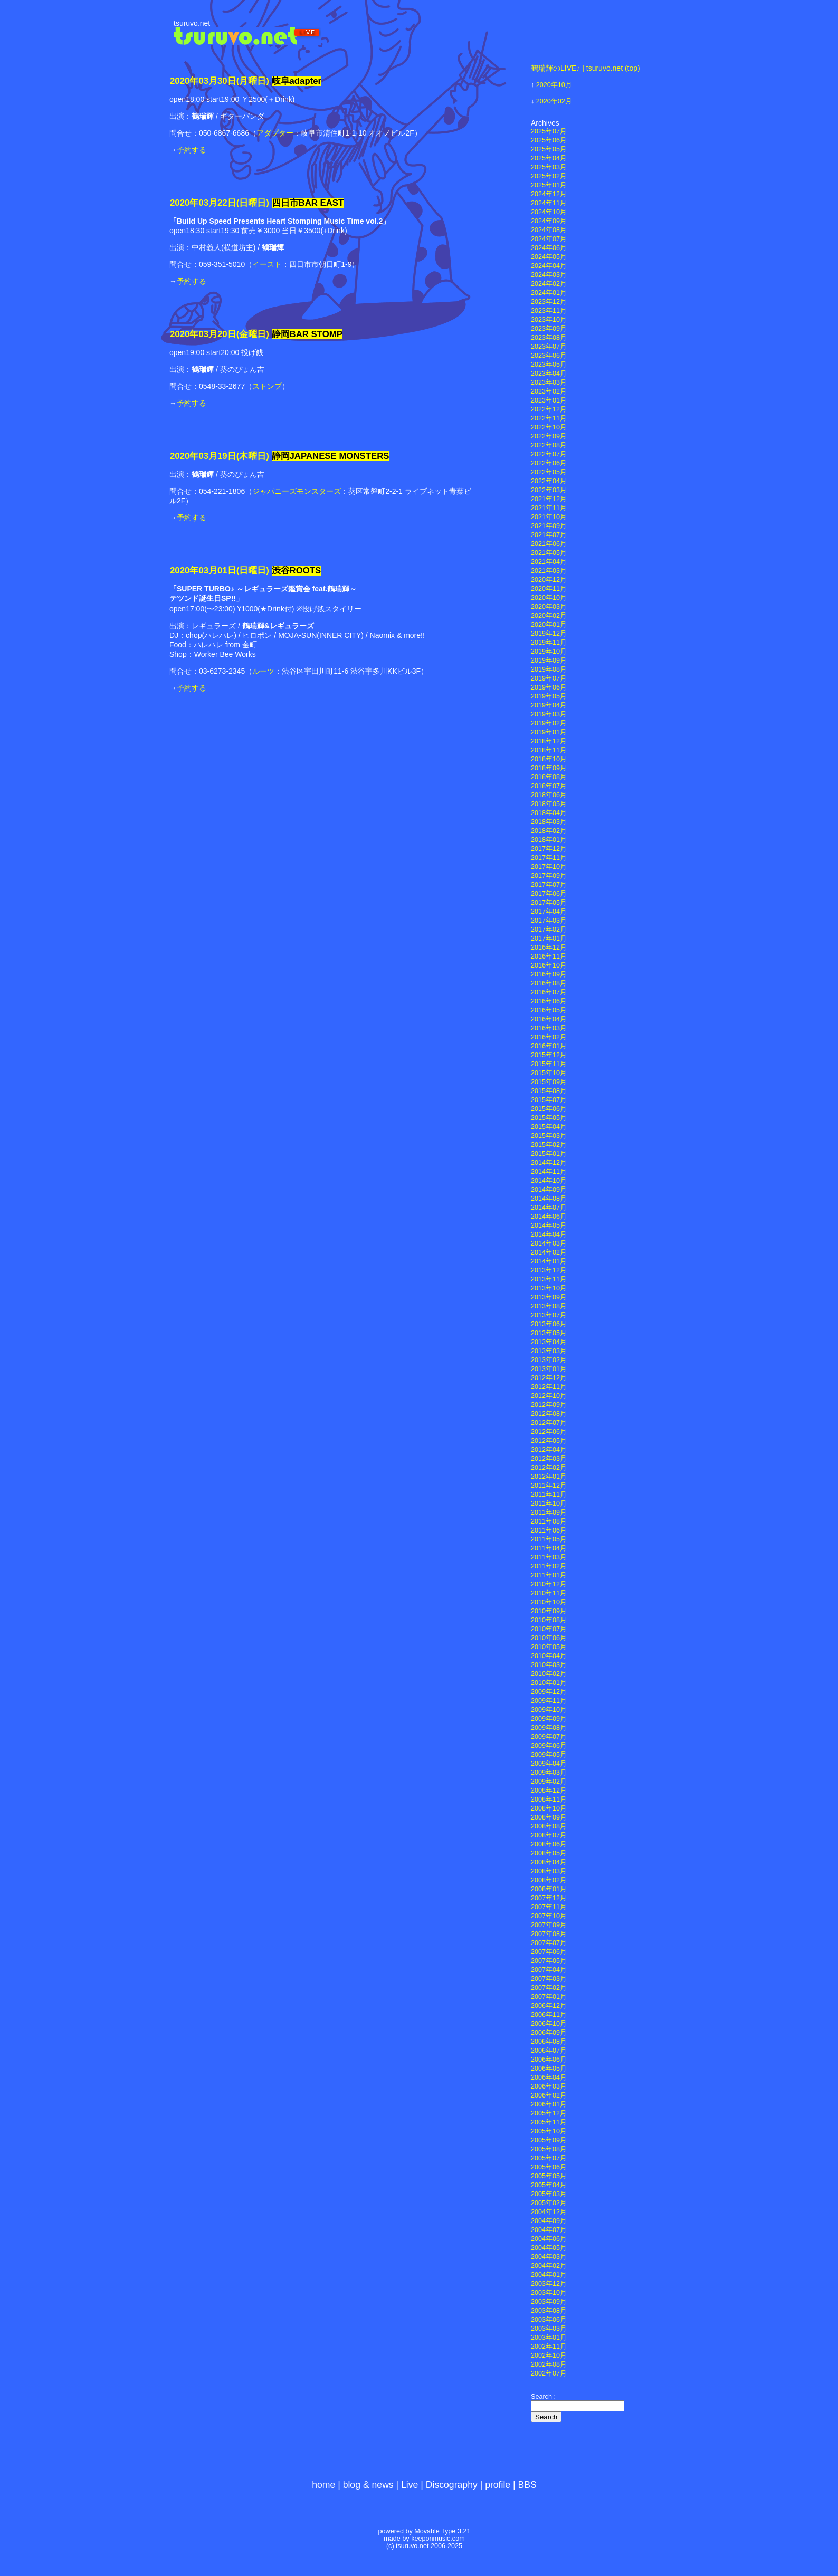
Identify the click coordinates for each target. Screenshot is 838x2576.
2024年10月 (549, 212)
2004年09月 (549, 2221)
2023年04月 (549, 373)
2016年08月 (549, 983)
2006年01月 (549, 2104)
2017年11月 (549, 857)
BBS (527, 2484)
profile (497, 2484)
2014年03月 (549, 1243)
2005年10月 (549, 2131)
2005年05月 (549, 2176)
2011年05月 (549, 1539)
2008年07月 (549, 1835)
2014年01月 (549, 1261)
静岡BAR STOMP (307, 334)
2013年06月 (549, 1324)
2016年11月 (549, 956)
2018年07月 (549, 786)
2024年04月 (549, 266)
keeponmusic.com (438, 2538)
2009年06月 (549, 1745)
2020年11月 (549, 588)
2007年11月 (549, 1907)
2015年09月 (549, 1082)
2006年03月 (549, 2086)
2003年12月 (549, 2283)
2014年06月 (549, 1216)
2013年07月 (549, 1315)
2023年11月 (549, 310)
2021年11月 (549, 508)
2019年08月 (549, 669)
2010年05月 (549, 1647)
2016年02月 (549, 1037)
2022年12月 (549, 409)
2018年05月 (549, 804)
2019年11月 (549, 642)
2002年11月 (549, 2346)
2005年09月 (549, 2140)
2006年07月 (549, 2050)
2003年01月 (549, 2337)
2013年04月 (549, 1342)
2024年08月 (549, 230)
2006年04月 (549, 2077)
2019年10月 (549, 651)
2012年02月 (549, 1467)
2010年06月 (549, 1638)
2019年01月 (549, 732)
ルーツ (263, 671)
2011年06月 (549, 1530)
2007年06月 (549, 1952)
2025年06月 (549, 140)
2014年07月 (549, 1207)
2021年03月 (549, 570)
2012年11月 (549, 1387)
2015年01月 (549, 1153)
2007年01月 (549, 1996)
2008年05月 (549, 1853)
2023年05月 (549, 364)
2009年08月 (549, 1727)
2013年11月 (549, 1279)
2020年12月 (549, 579)
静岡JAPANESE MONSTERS (330, 456)
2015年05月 (549, 1118)
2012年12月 (549, 1378)
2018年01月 (549, 840)
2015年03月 (549, 1135)
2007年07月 (549, 1943)
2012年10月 (549, 1396)
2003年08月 (549, 2310)
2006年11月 (549, 2014)
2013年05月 (549, 1333)
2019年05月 (549, 696)
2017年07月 (549, 884)
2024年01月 (549, 292)
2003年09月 (549, 2301)
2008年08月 (549, 1826)
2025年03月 (549, 167)
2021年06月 (549, 544)
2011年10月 (549, 1503)
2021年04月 (549, 562)
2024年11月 (549, 203)
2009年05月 (549, 1754)
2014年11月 (549, 1171)
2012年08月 (549, 1414)
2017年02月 (549, 929)
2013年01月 (549, 1369)
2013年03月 (549, 1351)
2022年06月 (549, 463)
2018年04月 (549, 813)
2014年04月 (549, 1234)
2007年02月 (549, 1987)
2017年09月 (549, 875)
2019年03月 (549, 714)
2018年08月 (549, 777)
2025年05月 (549, 149)
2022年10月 (549, 427)
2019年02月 (549, 723)
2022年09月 (549, 436)
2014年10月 (549, 1180)
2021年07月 (549, 535)
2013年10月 (549, 1288)
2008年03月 (549, 1871)
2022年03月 (549, 490)
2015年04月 (549, 1127)
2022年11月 (549, 418)
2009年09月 (549, 1718)
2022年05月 (549, 472)
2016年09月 (549, 974)
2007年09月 (549, 1925)
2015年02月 (549, 1144)
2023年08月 (549, 337)
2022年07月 (549, 454)
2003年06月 (549, 2319)
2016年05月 (549, 1010)
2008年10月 (549, 1808)
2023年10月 (549, 319)
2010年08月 (549, 1620)
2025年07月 (549, 131)
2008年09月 (549, 1817)
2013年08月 (549, 1306)
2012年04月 (549, 1449)
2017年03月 (549, 920)
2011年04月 (549, 1548)
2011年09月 (549, 1512)
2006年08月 (549, 2041)
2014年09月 (549, 1189)
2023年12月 (549, 301)
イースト (267, 264)
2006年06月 (549, 2059)
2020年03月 (549, 606)
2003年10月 (549, 2292)
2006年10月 (549, 2023)
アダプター (274, 133)
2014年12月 (549, 1162)
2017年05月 (549, 902)
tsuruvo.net (192, 23)
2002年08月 (549, 2364)
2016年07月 (549, 992)
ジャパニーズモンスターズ (296, 491)
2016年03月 (549, 1028)
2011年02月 (549, 1566)
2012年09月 (549, 1405)
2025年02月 (549, 176)
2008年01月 (549, 1889)
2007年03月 (549, 1979)
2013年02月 (549, 1360)
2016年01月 (549, 1046)
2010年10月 (549, 1602)
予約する (191, 150)
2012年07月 (549, 1422)
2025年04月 (549, 158)
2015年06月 (549, 1109)
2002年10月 (549, 2355)
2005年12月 (549, 2113)
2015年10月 (549, 1073)
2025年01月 (549, 185)
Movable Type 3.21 (442, 2531)
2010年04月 (549, 1656)
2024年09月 (549, 221)
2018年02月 (549, 831)
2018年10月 (549, 759)
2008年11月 (549, 1799)
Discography (452, 2484)
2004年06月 (549, 2239)
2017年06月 (549, 893)
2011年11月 (549, 1494)
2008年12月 (549, 1790)
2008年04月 (549, 1862)
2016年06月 (549, 1001)
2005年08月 (549, 2149)
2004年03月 (549, 2257)
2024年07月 (549, 239)
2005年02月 (549, 2203)
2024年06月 (549, 248)
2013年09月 (549, 1297)
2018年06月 (549, 795)
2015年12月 (549, 1055)
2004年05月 (549, 2248)
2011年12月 (549, 1485)
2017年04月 (549, 911)
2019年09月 (549, 660)
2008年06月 (549, 1844)
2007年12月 (549, 1898)
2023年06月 (549, 355)
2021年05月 (549, 553)
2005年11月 (549, 2122)
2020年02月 (554, 101)
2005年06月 (549, 2167)
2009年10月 (549, 1709)
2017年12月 (549, 849)
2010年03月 (549, 1665)
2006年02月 (549, 2095)
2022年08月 (549, 445)
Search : (543, 2396)
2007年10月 (549, 1916)
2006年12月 (549, 2005)
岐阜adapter (297, 81)
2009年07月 (549, 1736)
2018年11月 (549, 750)
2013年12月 (549, 1270)
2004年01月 (549, 2274)
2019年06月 (549, 687)
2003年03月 (549, 2328)
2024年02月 (549, 284)
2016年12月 (549, 947)
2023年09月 (549, 328)
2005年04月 (549, 2185)
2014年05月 (549, 1225)
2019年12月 (549, 633)
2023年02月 (549, 391)
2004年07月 (549, 2230)
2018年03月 (549, 822)
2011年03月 (549, 1557)
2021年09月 (549, 526)
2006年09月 (549, 2032)
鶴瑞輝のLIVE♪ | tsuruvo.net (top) (585, 68)
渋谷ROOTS (296, 571)
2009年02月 (549, 1781)
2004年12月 (549, 2212)
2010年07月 (549, 1629)
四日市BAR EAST (308, 203)
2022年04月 (549, 481)
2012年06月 (549, 1431)
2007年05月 (549, 1961)
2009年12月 (549, 1692)
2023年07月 (549, 346)
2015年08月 (549, 1091)
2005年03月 (549, 2194)
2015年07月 (549, 1100)
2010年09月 (549, 1611)
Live (409, 2484)
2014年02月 (549, 1252)
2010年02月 (549, 1674)
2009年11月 (549, 1700)
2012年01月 (549, 1476)
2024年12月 (549, 194)
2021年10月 (549, 517)
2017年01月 (549, 938)
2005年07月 (549, 2158)
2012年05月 (549, 1440)
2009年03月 (549, 1772)
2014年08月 (549, 1198)
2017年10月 (549, 866)
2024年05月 (549, 257)
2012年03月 (549, 1458)
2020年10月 (554, 85)
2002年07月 (549, 2373)
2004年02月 (549, 2265)
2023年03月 (549, 382)
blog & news (368, 2484)
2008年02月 (549, 1880)
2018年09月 (549, 768)
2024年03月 (549, 275)
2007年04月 (549, 1970)
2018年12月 (549, 741)
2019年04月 (549, 705)
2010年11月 (549, 1593)
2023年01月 (549, 400)
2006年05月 (549, 2068)
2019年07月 (549, 678)
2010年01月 (549, 1683)
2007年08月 (549, 1934)
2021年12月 (549, 499)
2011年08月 (549, 1521)
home (323, 2484)
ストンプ (267, 386)
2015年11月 (549, 1064)
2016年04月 (549, 1019)
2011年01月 (549, 1575)
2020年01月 (549, 624)
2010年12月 (549, 1584)
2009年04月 (549, 1763)
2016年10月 (549, 965)
